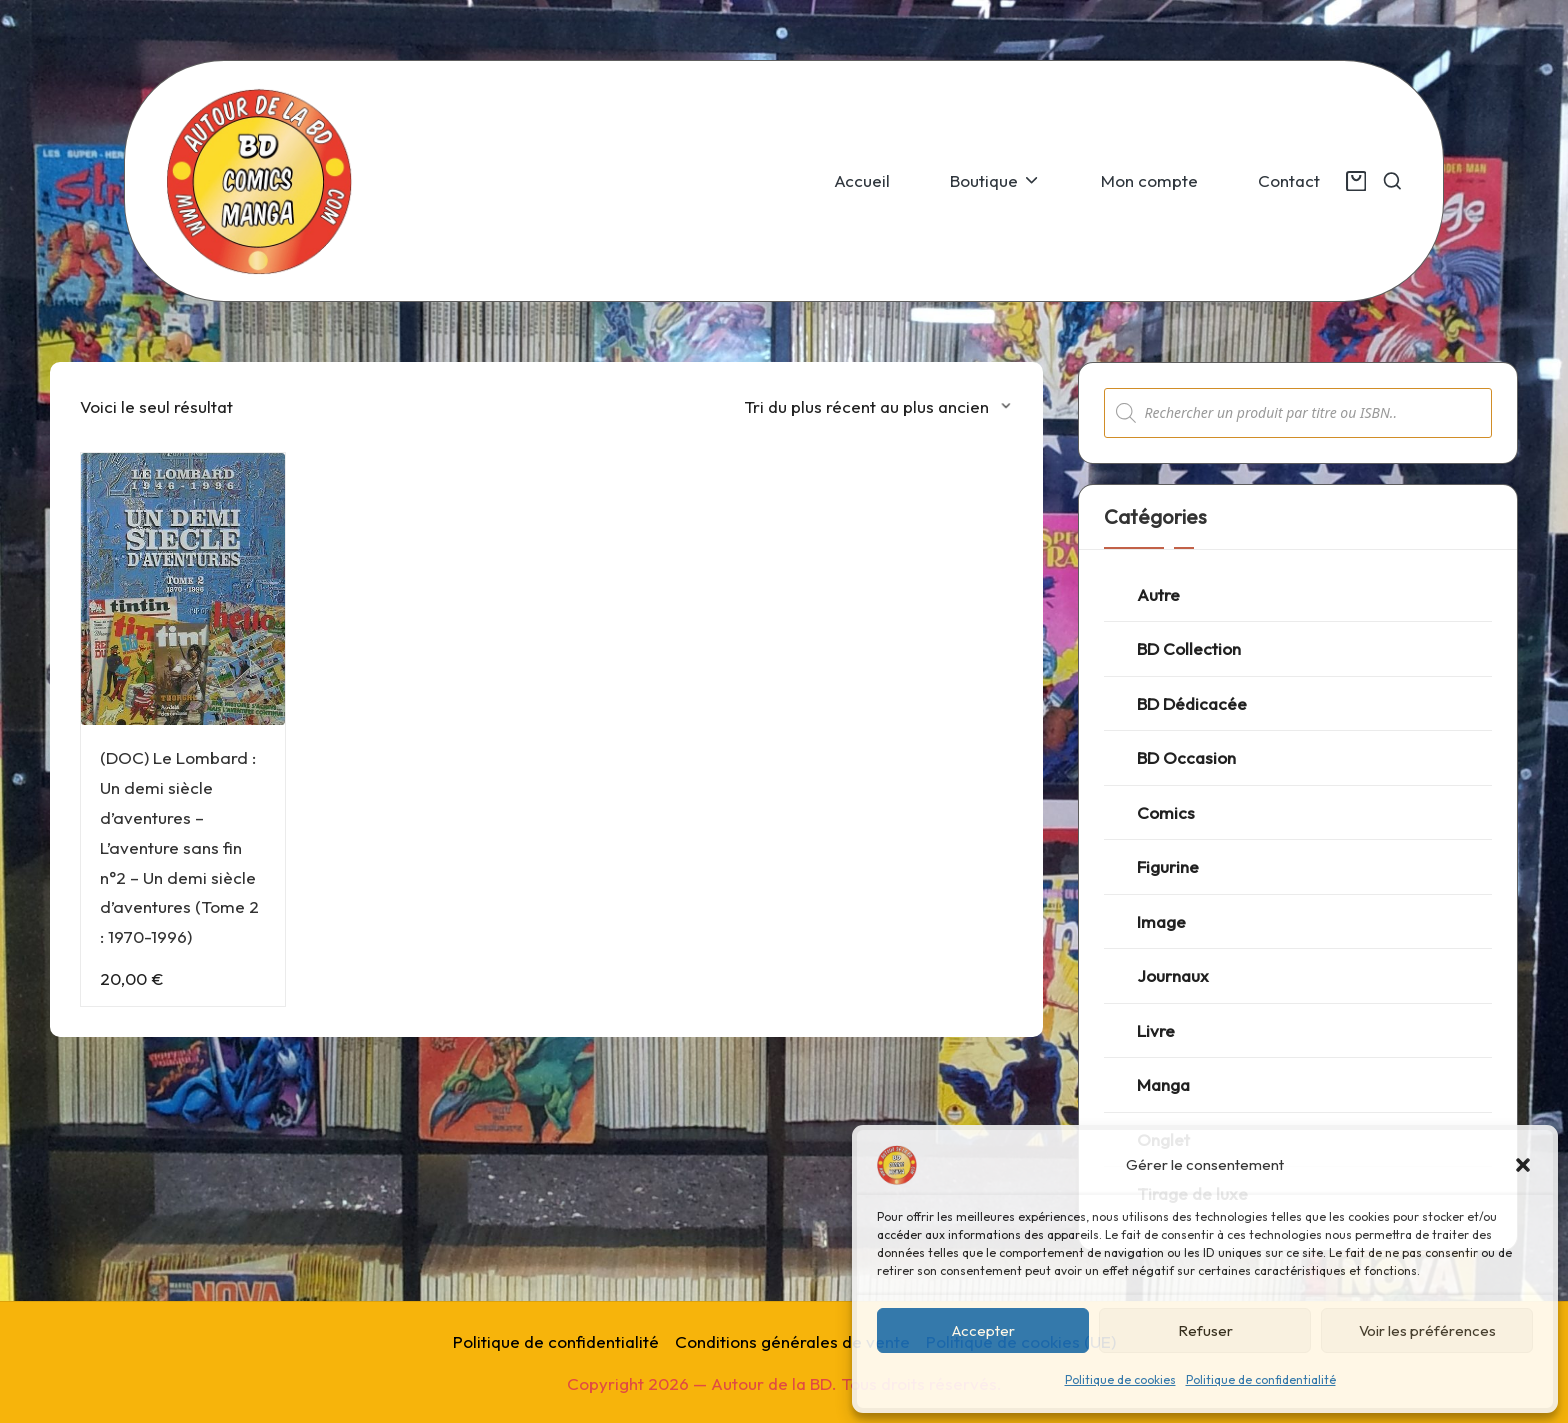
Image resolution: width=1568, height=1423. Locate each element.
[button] (1523, 1165)
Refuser (1205, 1330)
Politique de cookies (1120, 1379)
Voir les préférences (1427, 1330)
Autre (1158, 594)
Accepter (983, 1330)
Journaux (1173, 975)
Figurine (1168, 866)
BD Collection (1189, 648)
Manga (1163, 1084)
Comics (1166, 812)
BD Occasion (1186, 757)
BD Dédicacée (1192, 703)
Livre (1156, 1030)
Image (1161, 921)
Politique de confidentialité (1261, 1379)
